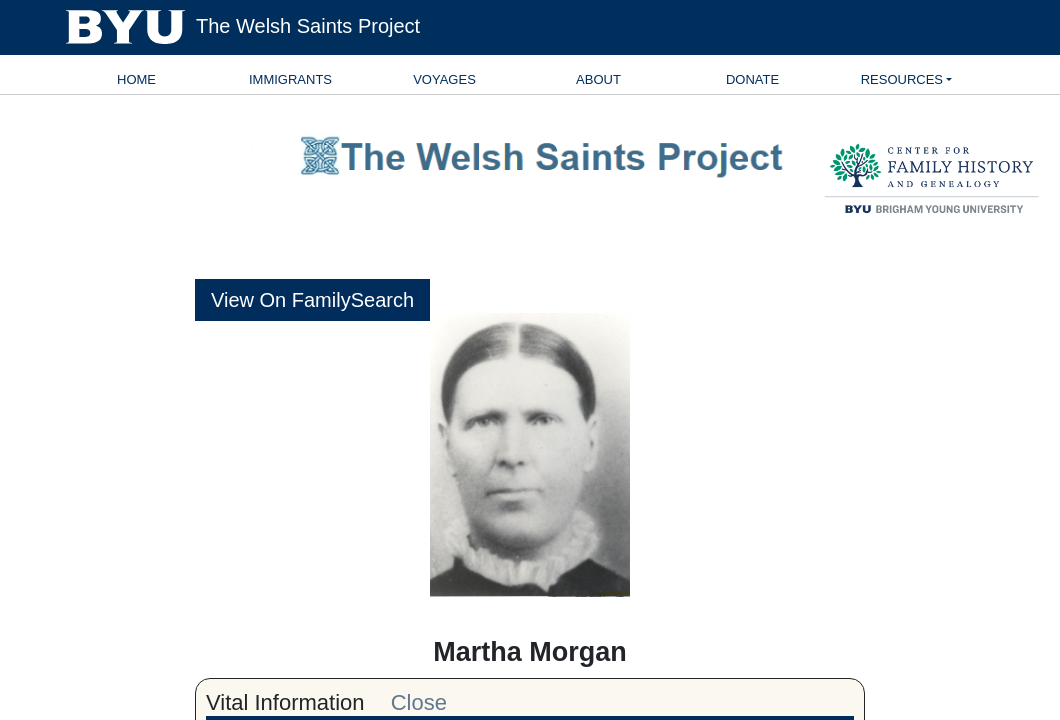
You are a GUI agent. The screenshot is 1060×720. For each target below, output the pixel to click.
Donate (752, 79)
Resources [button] (902, 79)
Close (419, 702)
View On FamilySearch (312, 300)
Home (136, 79)
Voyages (444, 79)
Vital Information (285, 702)
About (598, 79)
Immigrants (290, 79)
